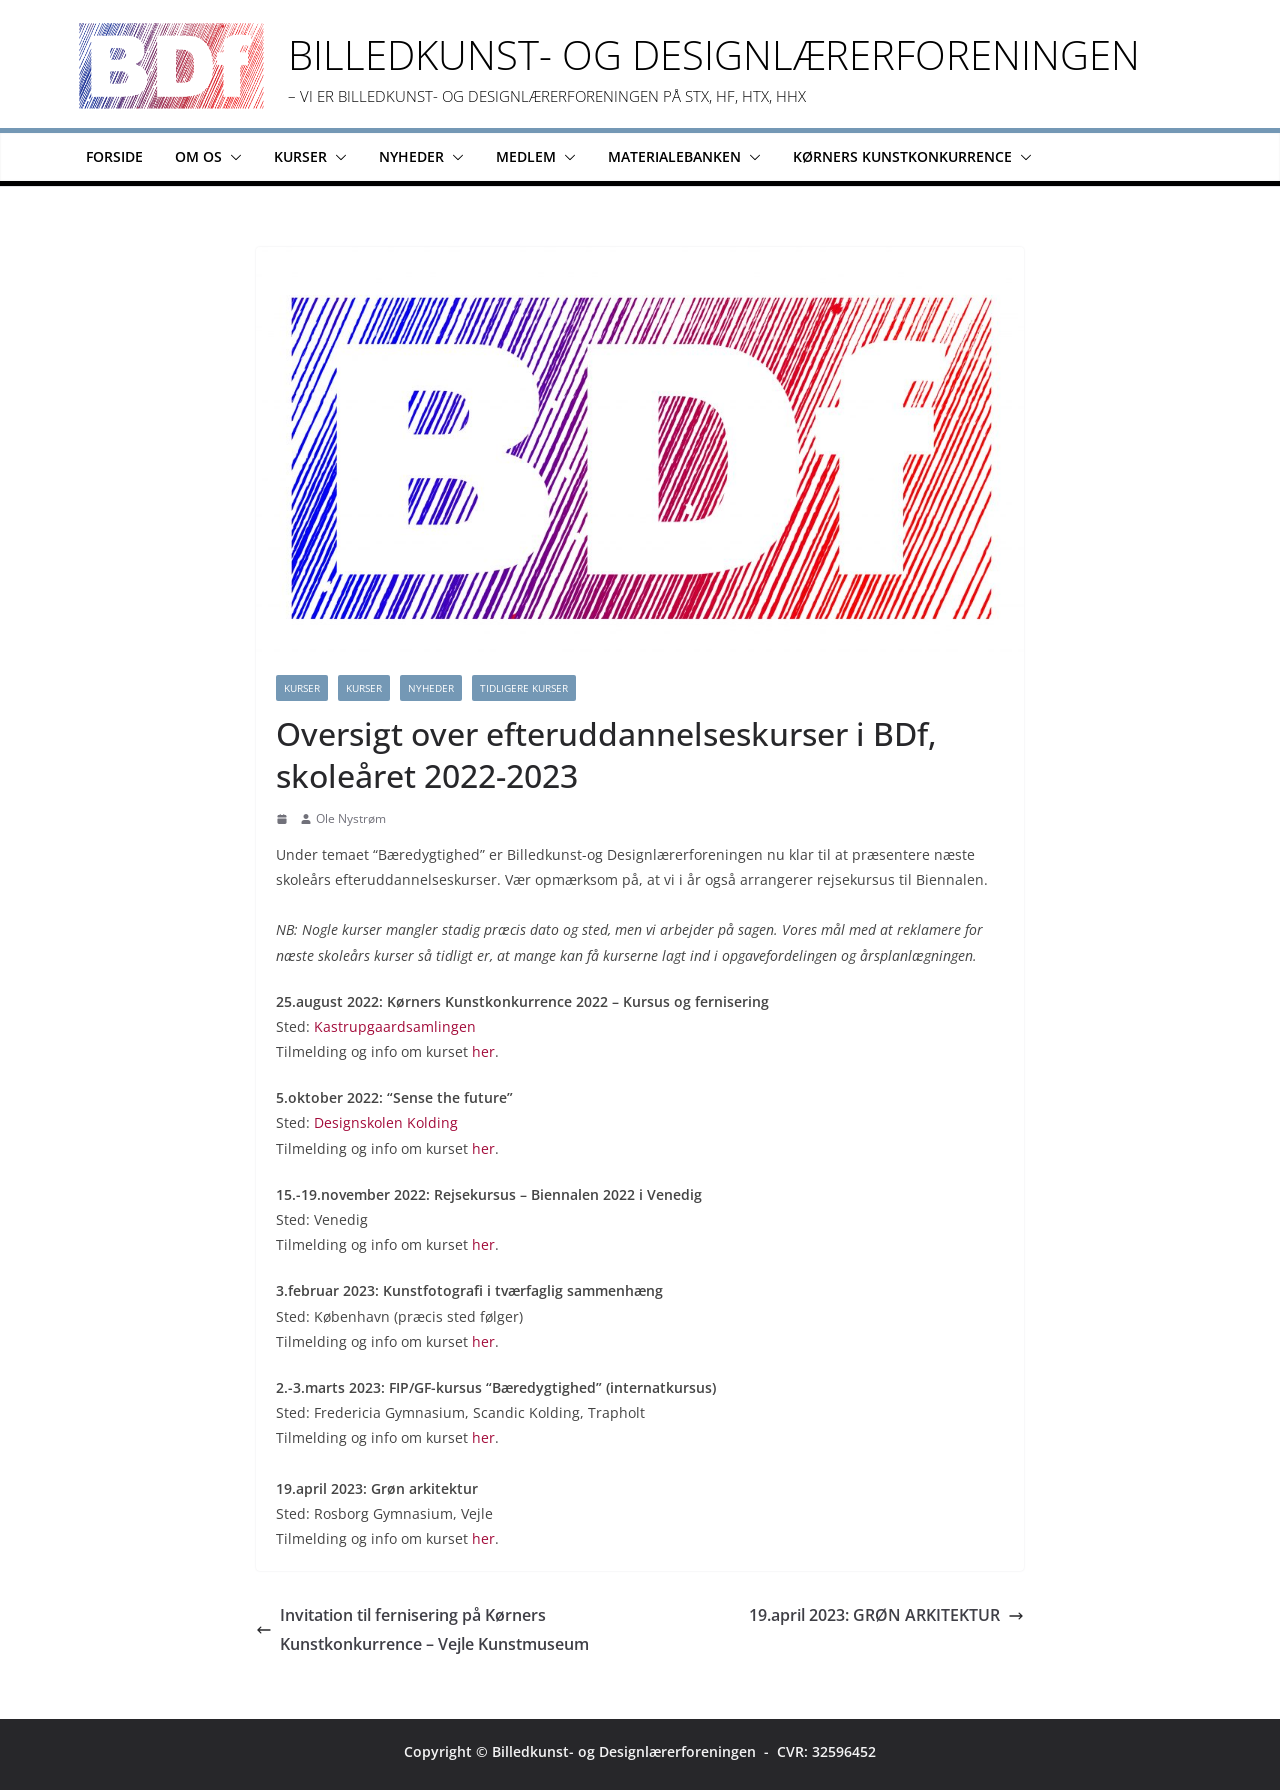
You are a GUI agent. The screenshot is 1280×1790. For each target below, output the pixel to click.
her (483, 1051)
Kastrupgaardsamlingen (395, 1026)
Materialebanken (674, 156)
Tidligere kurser (524, 688)
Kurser (300, 156)
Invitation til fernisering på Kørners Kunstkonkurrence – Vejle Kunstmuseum (422, 1629)
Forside (114, 156)
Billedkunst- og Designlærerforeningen (714, 54)
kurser (364, 688)
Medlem (526, 156)
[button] (232, 157)
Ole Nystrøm (351, 818)
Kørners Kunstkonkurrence (902, 156)
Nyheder (411, 156)
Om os (198, 156)
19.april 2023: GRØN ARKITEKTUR (886, 1615)
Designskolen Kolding (386, 1122)
